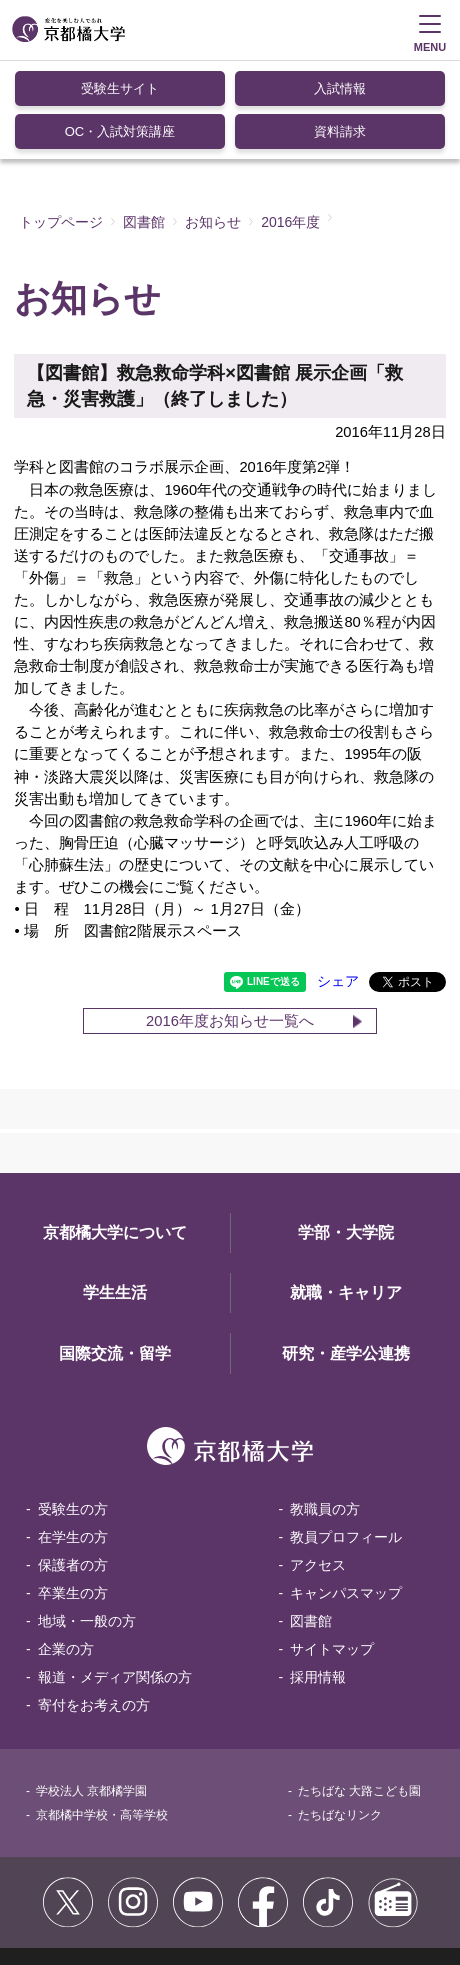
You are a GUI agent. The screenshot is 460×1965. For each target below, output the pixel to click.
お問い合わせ (62, 1894)
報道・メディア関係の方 (115, 1577)
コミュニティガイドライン (200, 1873)
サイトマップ (332, 1549)
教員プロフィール (346, 1437)
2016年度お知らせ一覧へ (230, 921)
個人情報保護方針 (339, 1873)
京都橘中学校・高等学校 (102, 1715)
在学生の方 (73, 1437)
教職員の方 (325, 1409)
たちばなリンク (340, 1715)
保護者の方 (73, 1465)
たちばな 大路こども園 (359, 1691)
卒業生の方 (73, 1493)
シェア (338, 881)
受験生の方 (73, 1409)
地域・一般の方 (87, 1521)
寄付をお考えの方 (94, 1605)
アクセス (318, 1465)
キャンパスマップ (346, 1493)
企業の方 (66, 1549)
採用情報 (318, 1577)
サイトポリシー (68, 1873)
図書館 (311, 1521)
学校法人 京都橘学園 (91, 1691)
